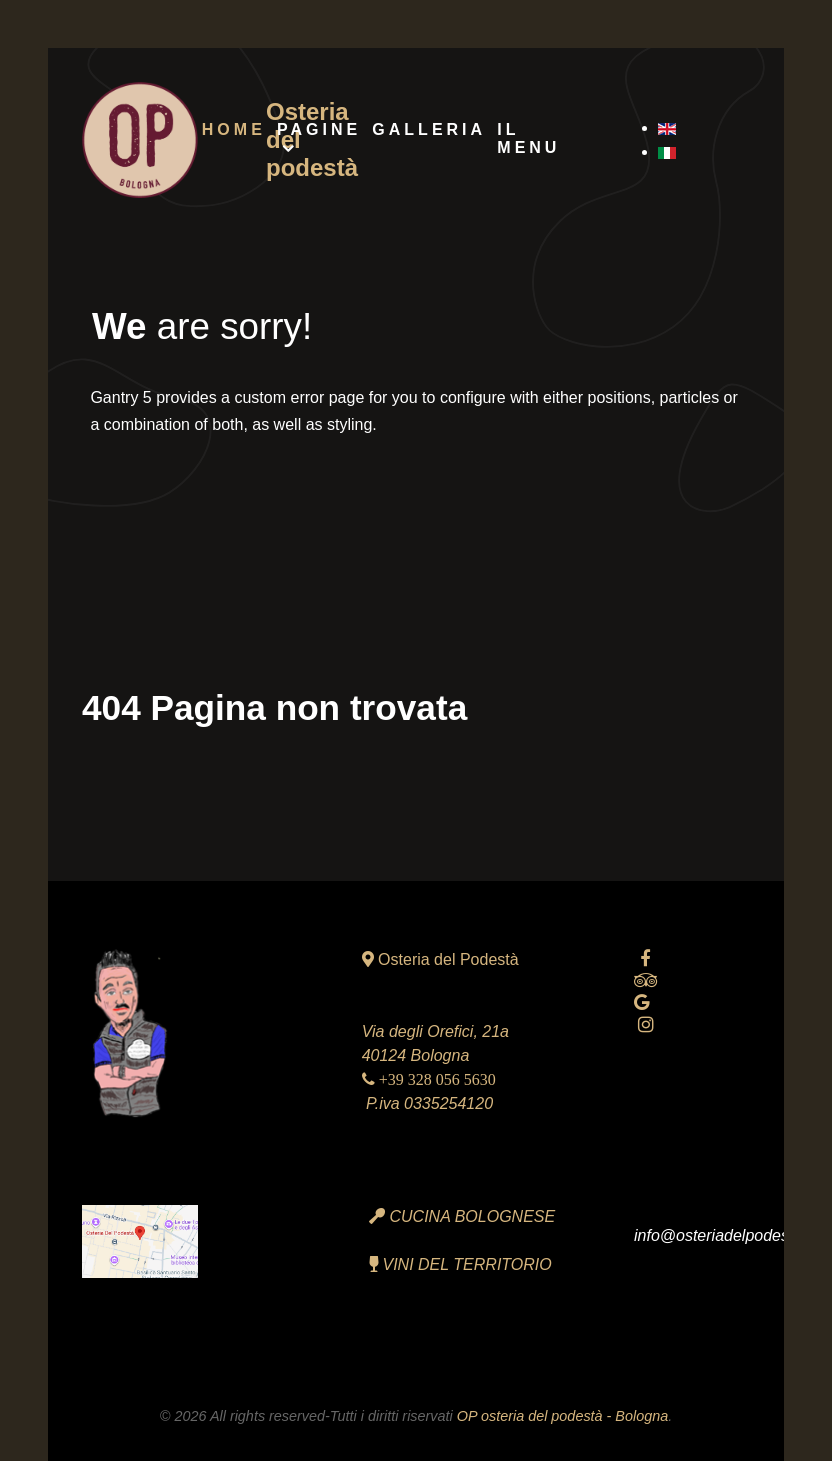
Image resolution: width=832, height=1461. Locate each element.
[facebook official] (646, 958)
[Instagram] (646, 1024)
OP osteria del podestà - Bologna (562, 1416)
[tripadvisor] (646, 980)
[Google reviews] (642, 1002)
